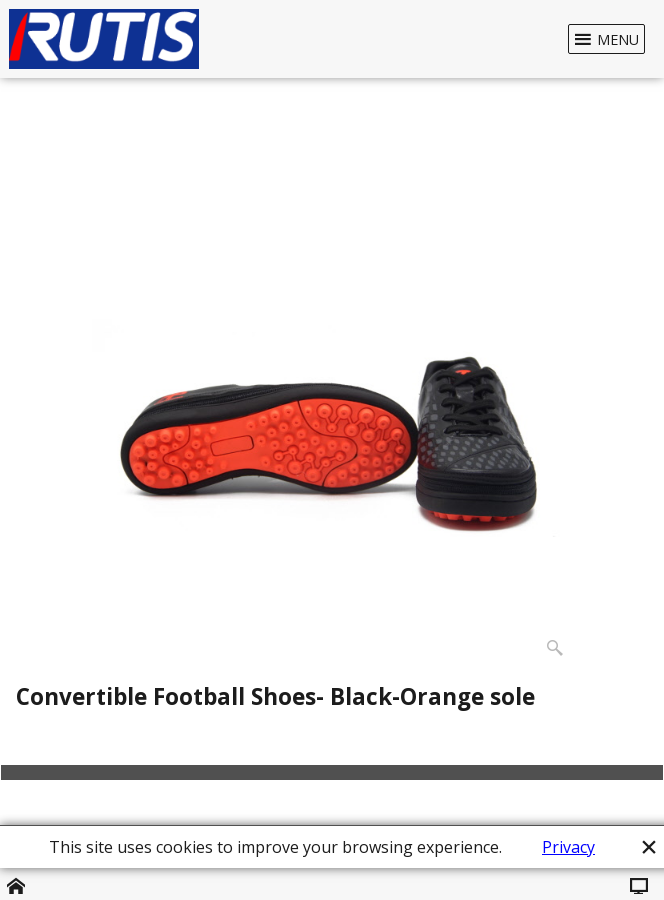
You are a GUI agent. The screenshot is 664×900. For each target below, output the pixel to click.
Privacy (568, 847)
